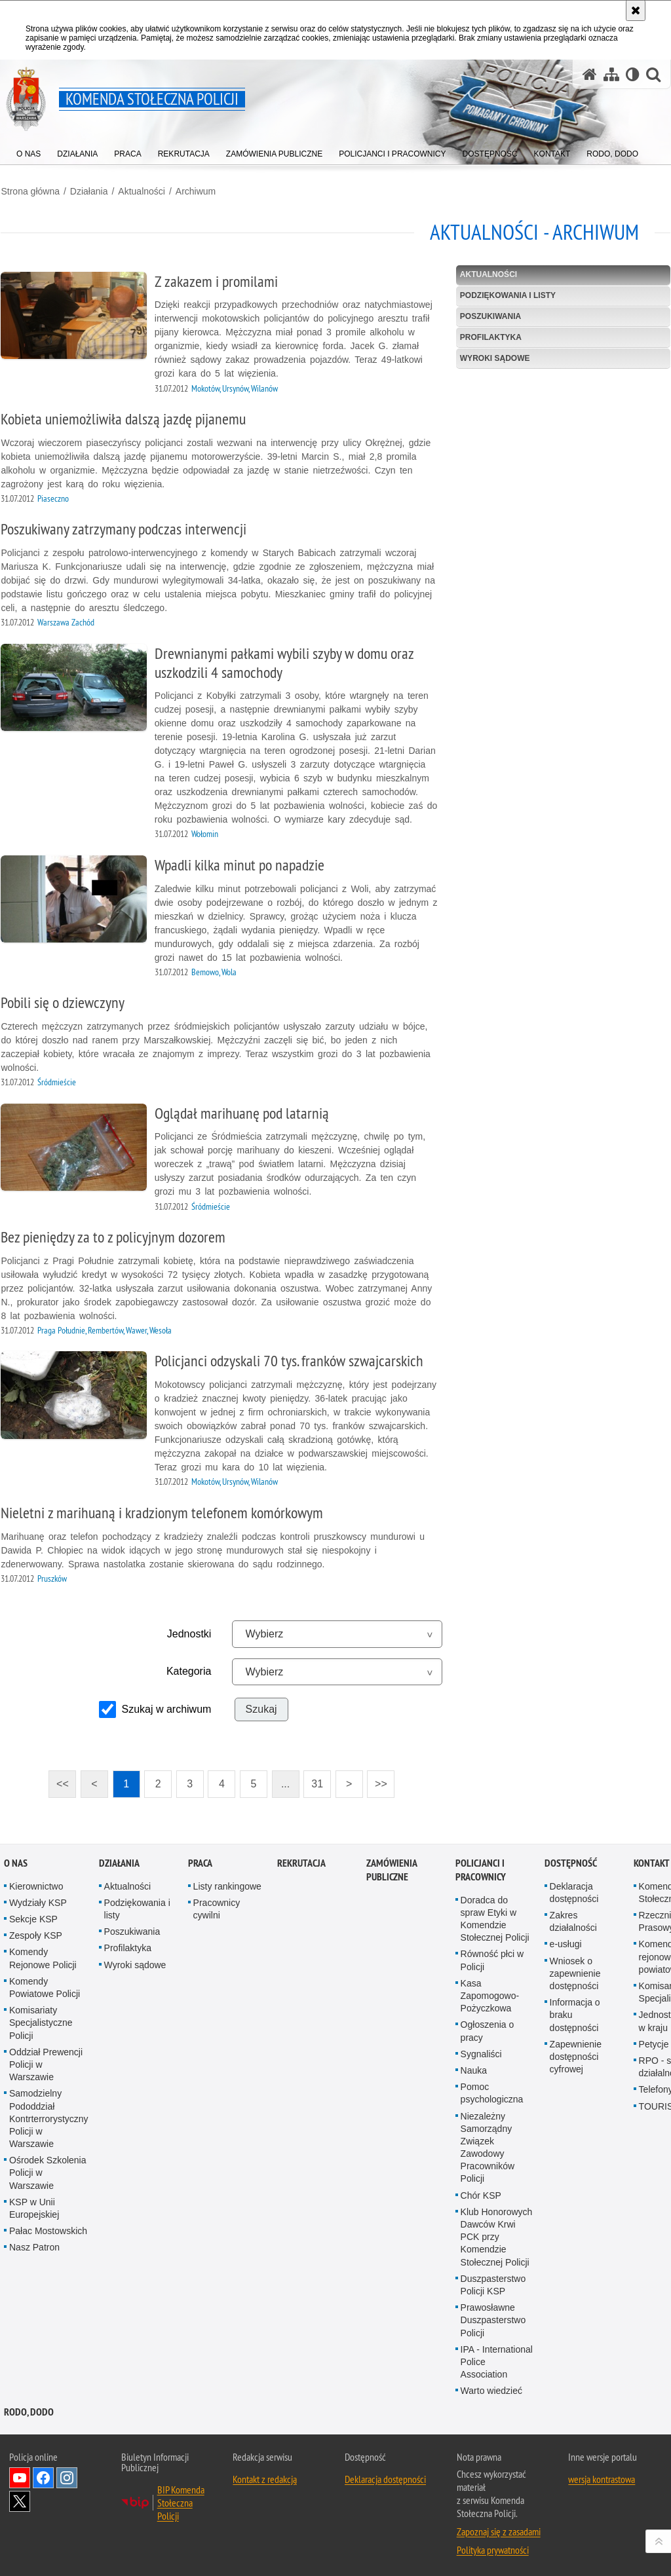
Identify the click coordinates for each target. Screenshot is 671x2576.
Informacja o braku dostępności (575, 2012)
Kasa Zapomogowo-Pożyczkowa (490, 1993)
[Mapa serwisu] (611, 74)
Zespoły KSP (35, 1933)
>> (377, 1779)
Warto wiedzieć (491, 2388)
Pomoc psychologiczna (492, 2091)
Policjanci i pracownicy (480, 1868)
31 (317, 1783)
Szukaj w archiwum (166, 1708)
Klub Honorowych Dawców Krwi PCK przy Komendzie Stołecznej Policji (497, 2235)
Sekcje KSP (33, 1917)
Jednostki (188, 1632)
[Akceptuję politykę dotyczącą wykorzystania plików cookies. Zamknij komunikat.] (635, 10)
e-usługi (566, 1942)
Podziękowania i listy (508, 294)
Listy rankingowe (227, 1884)
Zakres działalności (573, 1919)
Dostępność (571, 1861)
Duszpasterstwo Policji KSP (493, 2282)
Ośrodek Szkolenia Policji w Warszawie (47, 2170)
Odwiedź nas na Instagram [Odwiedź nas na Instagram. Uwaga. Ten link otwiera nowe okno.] (66, 2476)
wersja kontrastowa (601, 2477)
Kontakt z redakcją (265, 2477)
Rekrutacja (301, 1861)
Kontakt (652, 1861)
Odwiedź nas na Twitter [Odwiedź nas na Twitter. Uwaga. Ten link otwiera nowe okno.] (19, 2500)
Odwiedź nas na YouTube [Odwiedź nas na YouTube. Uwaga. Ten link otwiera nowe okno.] (19, 2476)
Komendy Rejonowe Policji (43, 1956)
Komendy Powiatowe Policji (44, 1985)
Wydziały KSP (38, 1900)
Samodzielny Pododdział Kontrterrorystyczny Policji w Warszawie (48, 2116)
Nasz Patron (34, 2245)
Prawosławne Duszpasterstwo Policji (493, 2318)
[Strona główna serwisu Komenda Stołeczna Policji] (590, 74)
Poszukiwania (490, 315)
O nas (16, 1861)
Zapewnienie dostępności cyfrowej (576, 2054)
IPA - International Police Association (497, 2360)
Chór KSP (481, 2193)
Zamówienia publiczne (391, 1868)
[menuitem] (28, 151)
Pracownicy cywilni (216, 1906)
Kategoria (188, 1670)
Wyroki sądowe (495, 357)
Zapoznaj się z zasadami (499, 2530)
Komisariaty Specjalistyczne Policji (41, 2020)
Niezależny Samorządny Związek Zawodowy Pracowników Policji (487, 2145)
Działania (88, 190)
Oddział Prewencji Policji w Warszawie (46, 2062)
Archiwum (194, 190)
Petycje (654, 2042)
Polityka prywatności (493, 2548)
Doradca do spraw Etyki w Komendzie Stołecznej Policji (495, 1917)
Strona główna (29, 190)
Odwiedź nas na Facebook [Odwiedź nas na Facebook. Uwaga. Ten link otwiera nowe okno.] (43, 2476)
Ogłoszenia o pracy (487, 2028)
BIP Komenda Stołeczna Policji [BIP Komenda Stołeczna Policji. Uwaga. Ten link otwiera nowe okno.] (180, 2501)
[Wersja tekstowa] (633, 74)
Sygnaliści (481, 2052)
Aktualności (140, 190)
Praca (200, 1861)
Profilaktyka (491, 336)
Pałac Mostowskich (48, 2229)
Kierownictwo (36, 1884)
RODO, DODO (29, 2410)
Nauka (474, 2068)
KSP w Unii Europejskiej (34, 2206)
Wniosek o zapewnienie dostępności (575, 1971)
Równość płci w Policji (492, 1958)
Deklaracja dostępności (574, 1890)
